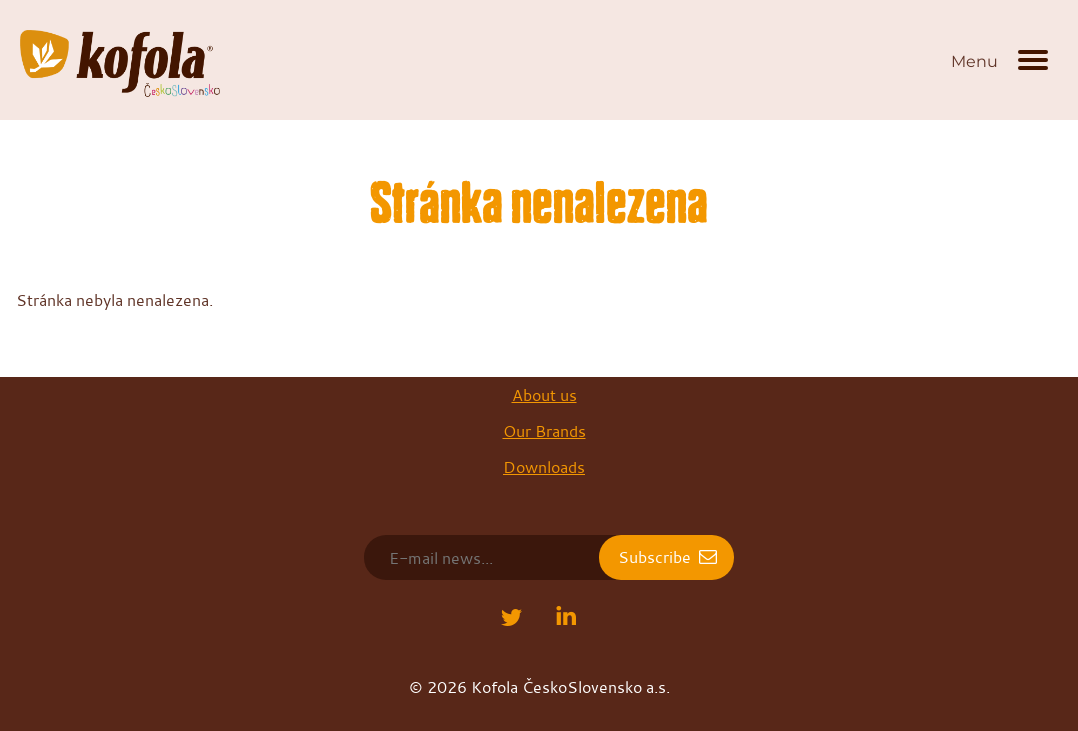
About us (544, 395)
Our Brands (544, 431)
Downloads (544, 467)
